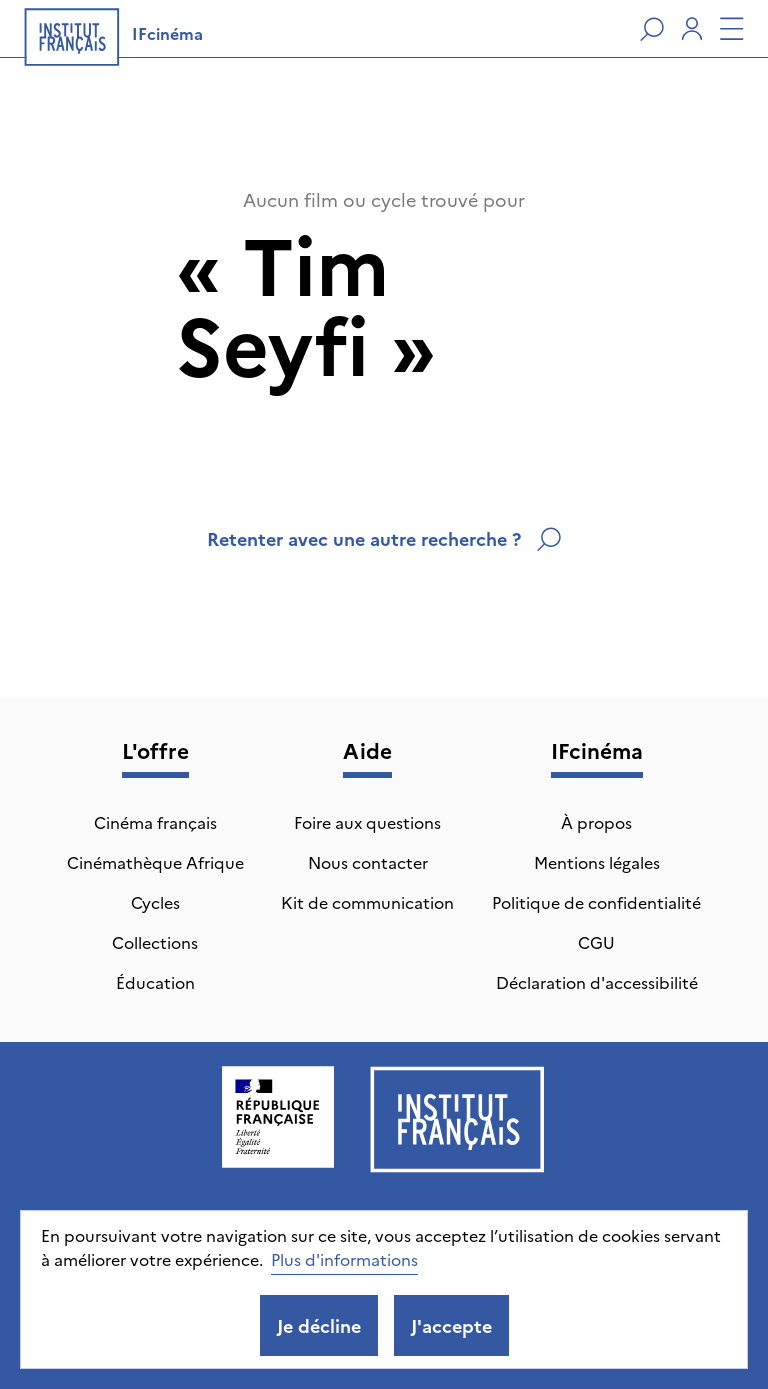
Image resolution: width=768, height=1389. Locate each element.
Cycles (155, 902)
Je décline (319, 1325)
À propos (596, 822)
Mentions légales (597, 862)
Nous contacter (368, 862)
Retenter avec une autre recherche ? (384, 538)
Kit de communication (367, 902)
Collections (155, 942)
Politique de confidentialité (596, 902)
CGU (596, 942)
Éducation (155, 982)
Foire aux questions (367, 822)
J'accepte (451, 1325)
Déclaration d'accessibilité (597, 982)
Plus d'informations (344, 1259)
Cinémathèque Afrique (155, 862)
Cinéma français (155, 822)
